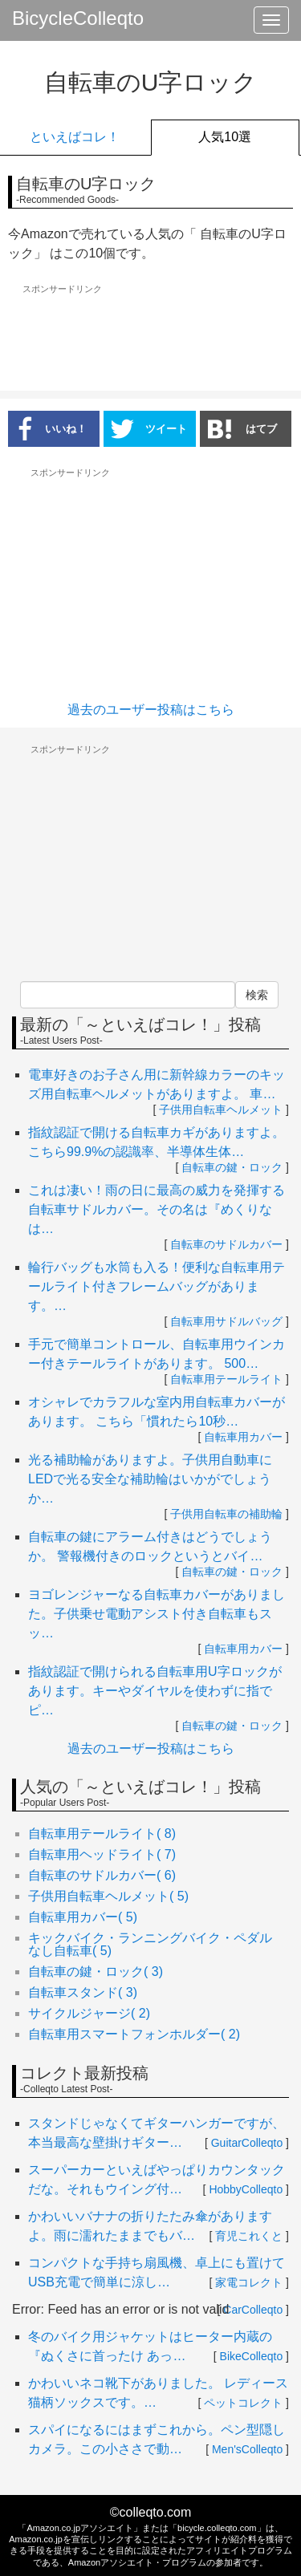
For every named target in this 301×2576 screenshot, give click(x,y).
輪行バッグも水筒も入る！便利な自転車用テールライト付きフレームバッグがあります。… (156, 1286)
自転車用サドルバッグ (226, 1321)
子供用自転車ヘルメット (221, 1109)
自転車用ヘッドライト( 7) (102, 1854)
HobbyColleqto (246, 2189)
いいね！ (47, 428)
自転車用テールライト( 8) (102, 1833)
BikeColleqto (251, 2356)
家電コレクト (249, 2282)
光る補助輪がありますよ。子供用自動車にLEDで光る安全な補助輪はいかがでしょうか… (150, 1479)
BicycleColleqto (78, 18)
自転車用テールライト (226, 1379)
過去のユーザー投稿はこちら (150, 709)
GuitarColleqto (247, 2142)
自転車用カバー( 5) (82, 1917)
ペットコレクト (243, 2402)
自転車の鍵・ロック (232, 1167)
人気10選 (224, 137)
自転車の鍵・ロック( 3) (95, 1971)
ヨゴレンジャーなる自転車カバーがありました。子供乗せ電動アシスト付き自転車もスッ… (156, 1614)
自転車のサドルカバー (226, 1244)
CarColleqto (253, 2309)
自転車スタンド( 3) (82, 1992)
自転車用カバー (243, 1436)
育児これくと (249, 2235)
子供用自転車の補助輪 (226, 1513)
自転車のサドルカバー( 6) (102, 1875)
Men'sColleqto (247, 2449)
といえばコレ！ (75, 137)
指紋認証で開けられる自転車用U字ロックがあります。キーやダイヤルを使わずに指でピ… (155, 1691)
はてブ (243, 428)
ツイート (149, 428)
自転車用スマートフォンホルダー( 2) (134, 2034)
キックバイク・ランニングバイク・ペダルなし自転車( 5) (150, 1944)
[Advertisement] (150, 338)
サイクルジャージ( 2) (89, 2013)
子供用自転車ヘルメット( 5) (108, 1896)
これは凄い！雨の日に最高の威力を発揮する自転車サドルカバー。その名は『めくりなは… (156, 1209)
